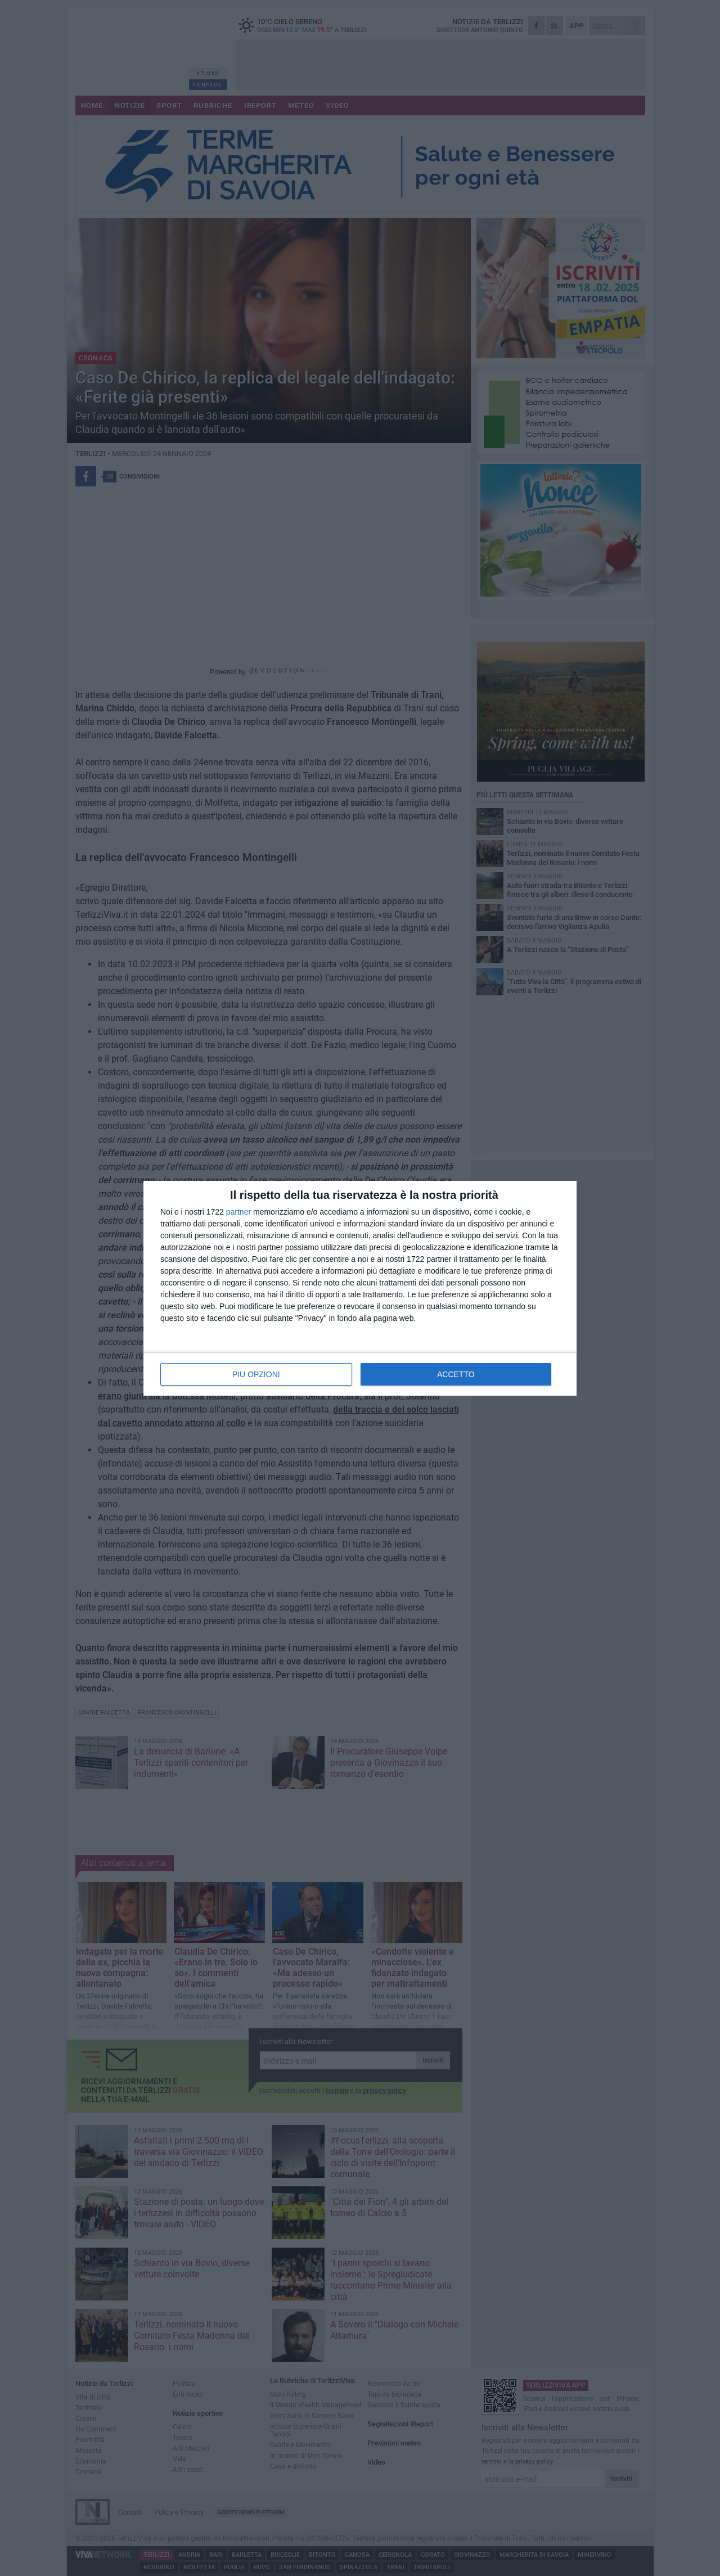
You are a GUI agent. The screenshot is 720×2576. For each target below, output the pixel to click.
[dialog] (360, 1288)
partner (238, 1212)
